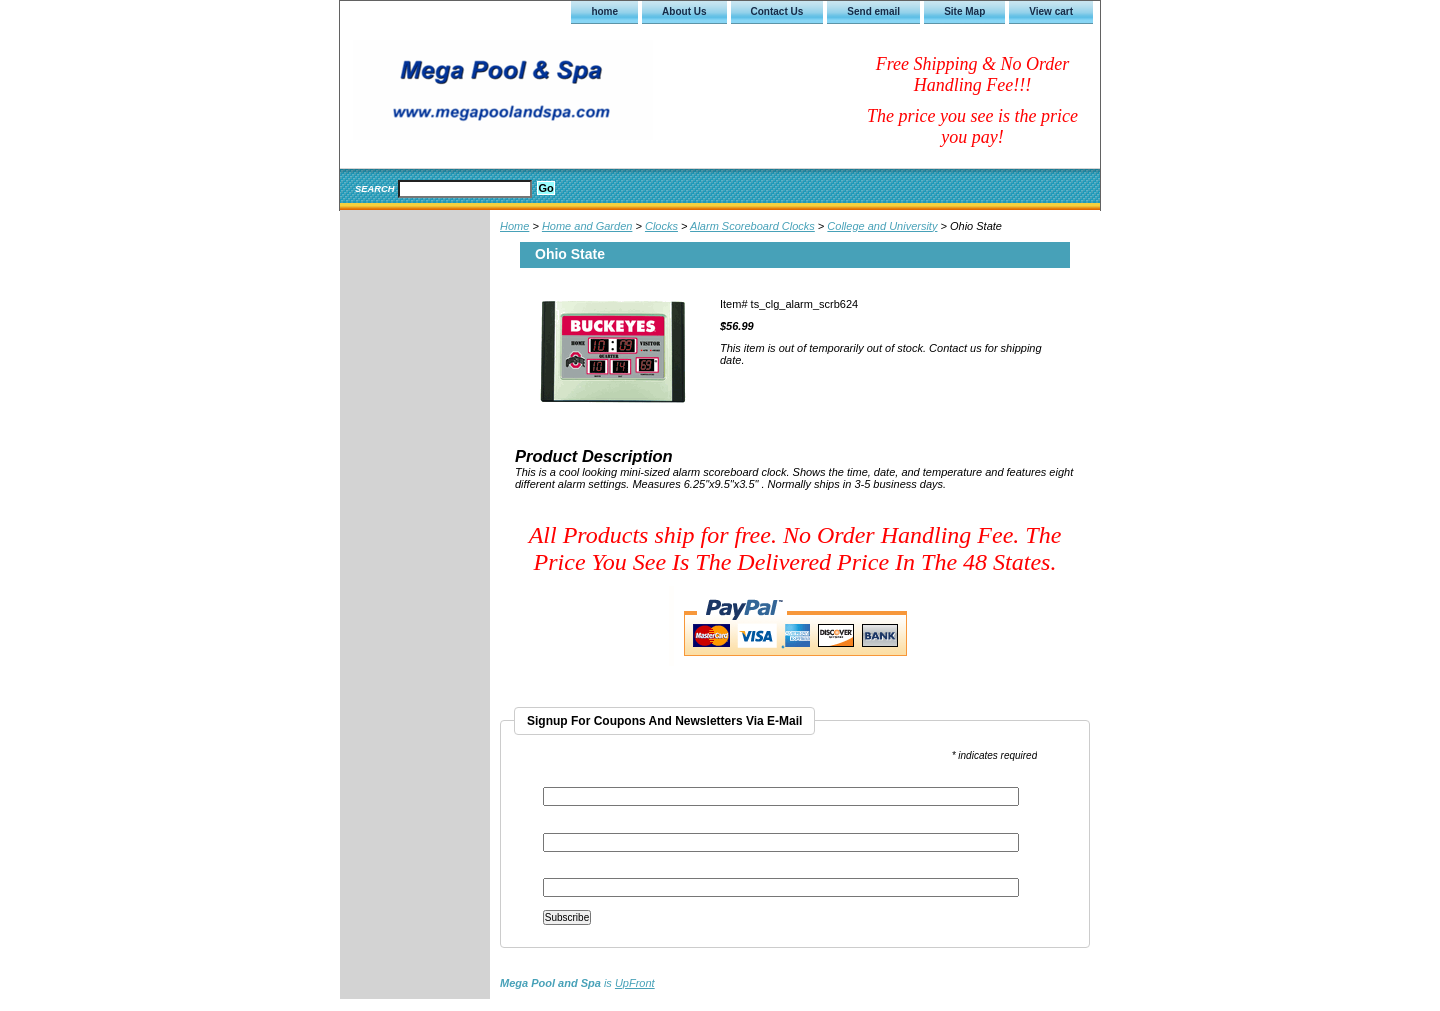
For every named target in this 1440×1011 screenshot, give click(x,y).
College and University (882, 226)
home (604, 11)
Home (514, 226)
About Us (684, 11)
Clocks (661, 226)
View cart (1051, 11)
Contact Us (777, 11)
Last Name (568, 871)
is (577, 983)
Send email (873, 11)
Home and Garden (587, 226)
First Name (569, 826)
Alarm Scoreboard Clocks (752, 226)
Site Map (964, 11)
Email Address (581, 780)
